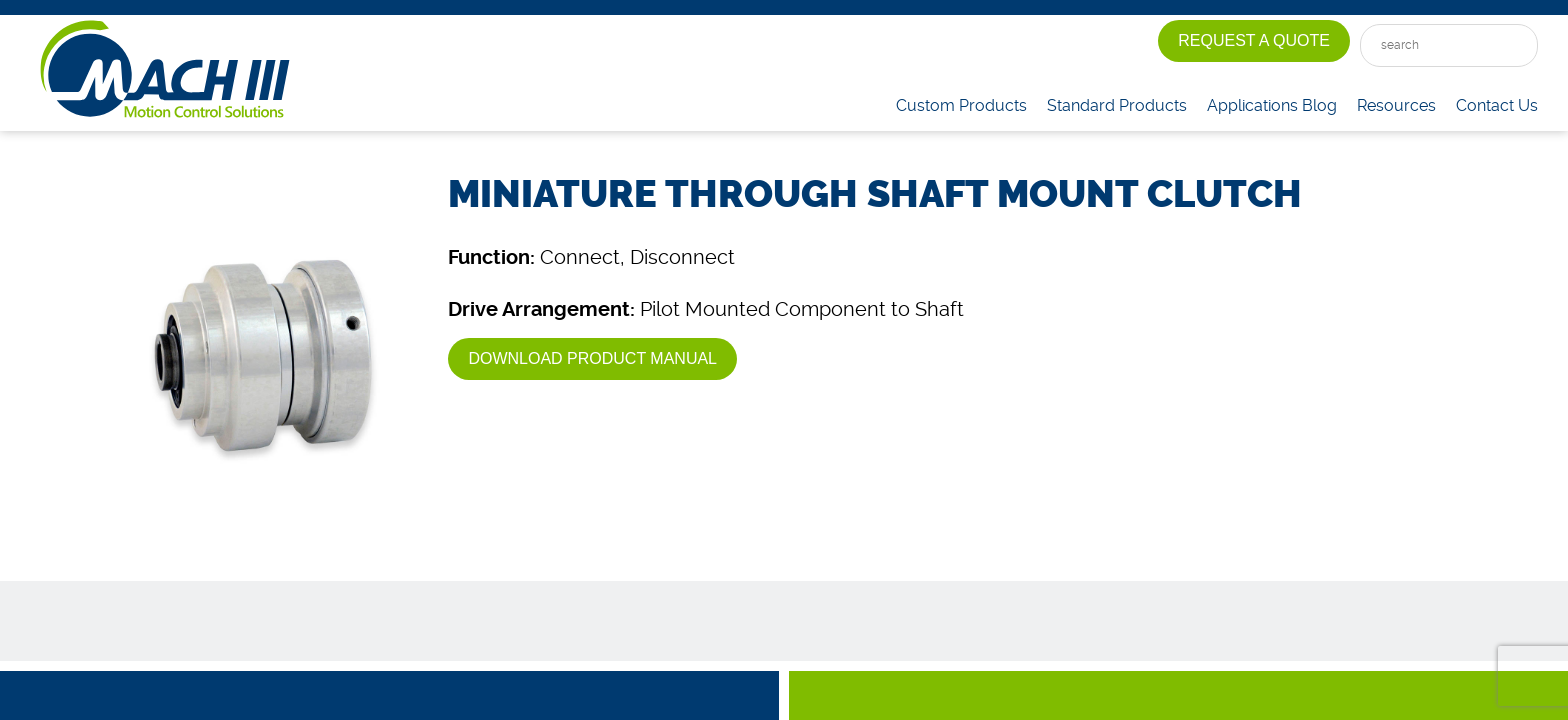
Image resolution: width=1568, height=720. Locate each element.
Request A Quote (1254, 40)
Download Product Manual (592, 358)
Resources (1396, 105)
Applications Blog (1272, 105)
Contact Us (1497, 105)
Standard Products (1117, 105)
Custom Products (961, 105)
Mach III (165, 70)
